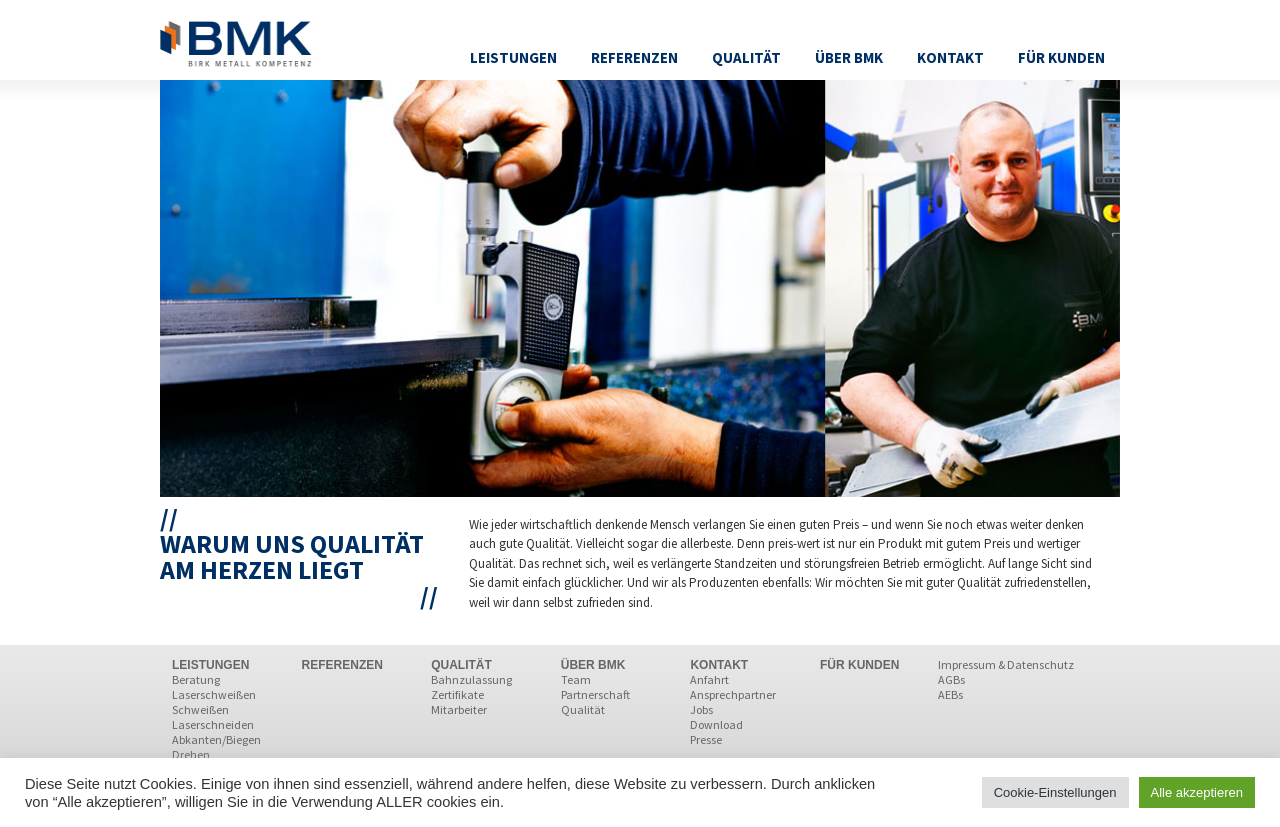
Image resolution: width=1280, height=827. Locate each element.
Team (576, 679)
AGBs (951, 679)
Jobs (701, 709)
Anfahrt (709, 679)
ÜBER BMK (593, 665)
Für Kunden (1061, 57)
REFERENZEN (342, 665)
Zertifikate (457, 694)
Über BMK (849, 57)
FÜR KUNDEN (859, 665)
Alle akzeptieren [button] (1197, 792)
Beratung (196, 679)
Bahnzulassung (471, 679)
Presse (706, 739)
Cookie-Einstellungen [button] (1055, 792)
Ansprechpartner (733, 694)
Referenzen (634, 57)
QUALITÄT (461, 665)
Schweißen (200, 709)
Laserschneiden (213, 724)
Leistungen (513, 57)
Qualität (746, 57)
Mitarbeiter (459, 709)
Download (716, 724)
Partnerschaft (595, 694)
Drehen (191, 754)
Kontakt (950, 57)
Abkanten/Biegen (216, 739)
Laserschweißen (214, 694)
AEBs (950, 694)
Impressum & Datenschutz (1006, 664)
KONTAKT (719, 665)
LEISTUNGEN (210, 665)
